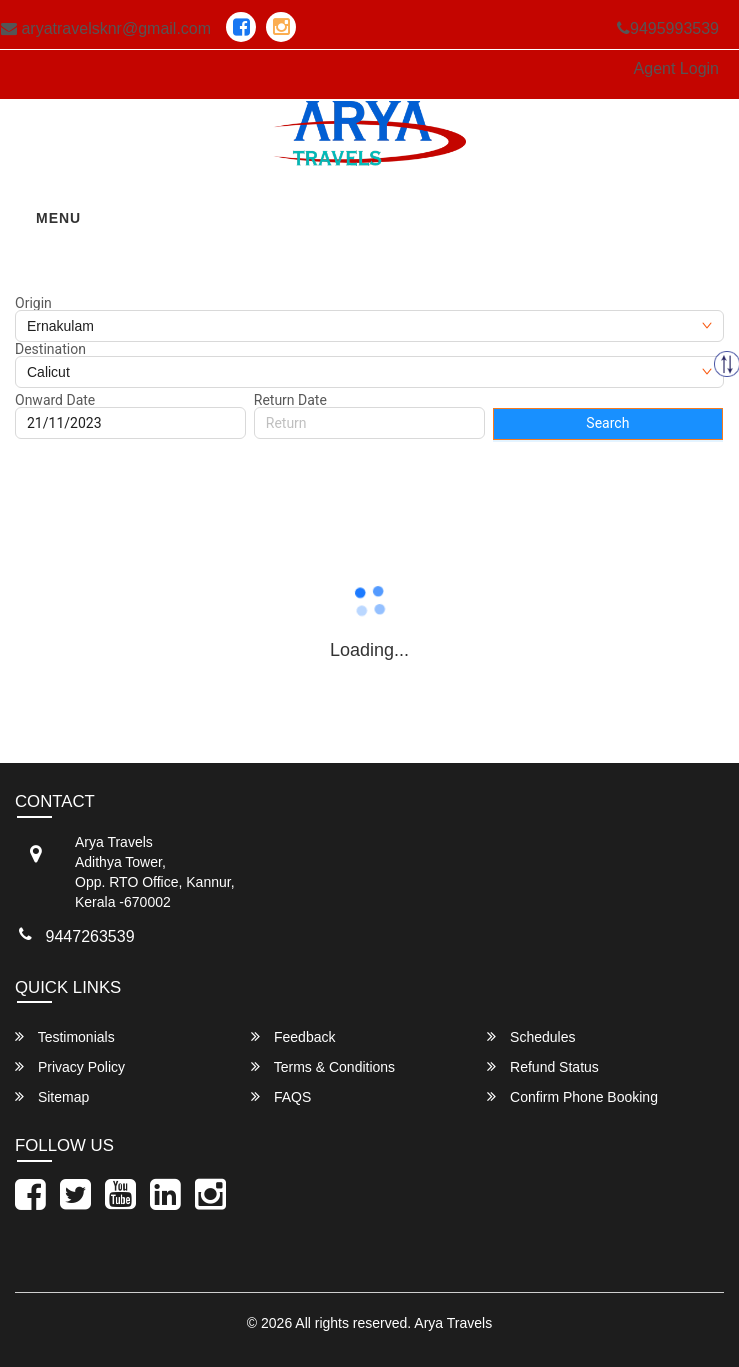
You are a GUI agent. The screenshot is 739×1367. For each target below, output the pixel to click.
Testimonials (65, 1036)
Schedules (531, 1036)
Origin (33, 303)
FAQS (281, 1096)
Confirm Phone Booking (572, 1096)
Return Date (290, 400)
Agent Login (676, 68)
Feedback (293, 1036)
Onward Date (55, 400)
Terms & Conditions (323, 1066)
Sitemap (52, 1096)
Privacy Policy (70, 1066)
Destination (50, 349)
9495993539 (668, 28)
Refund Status (543, 1066)
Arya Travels (453, 1323)
